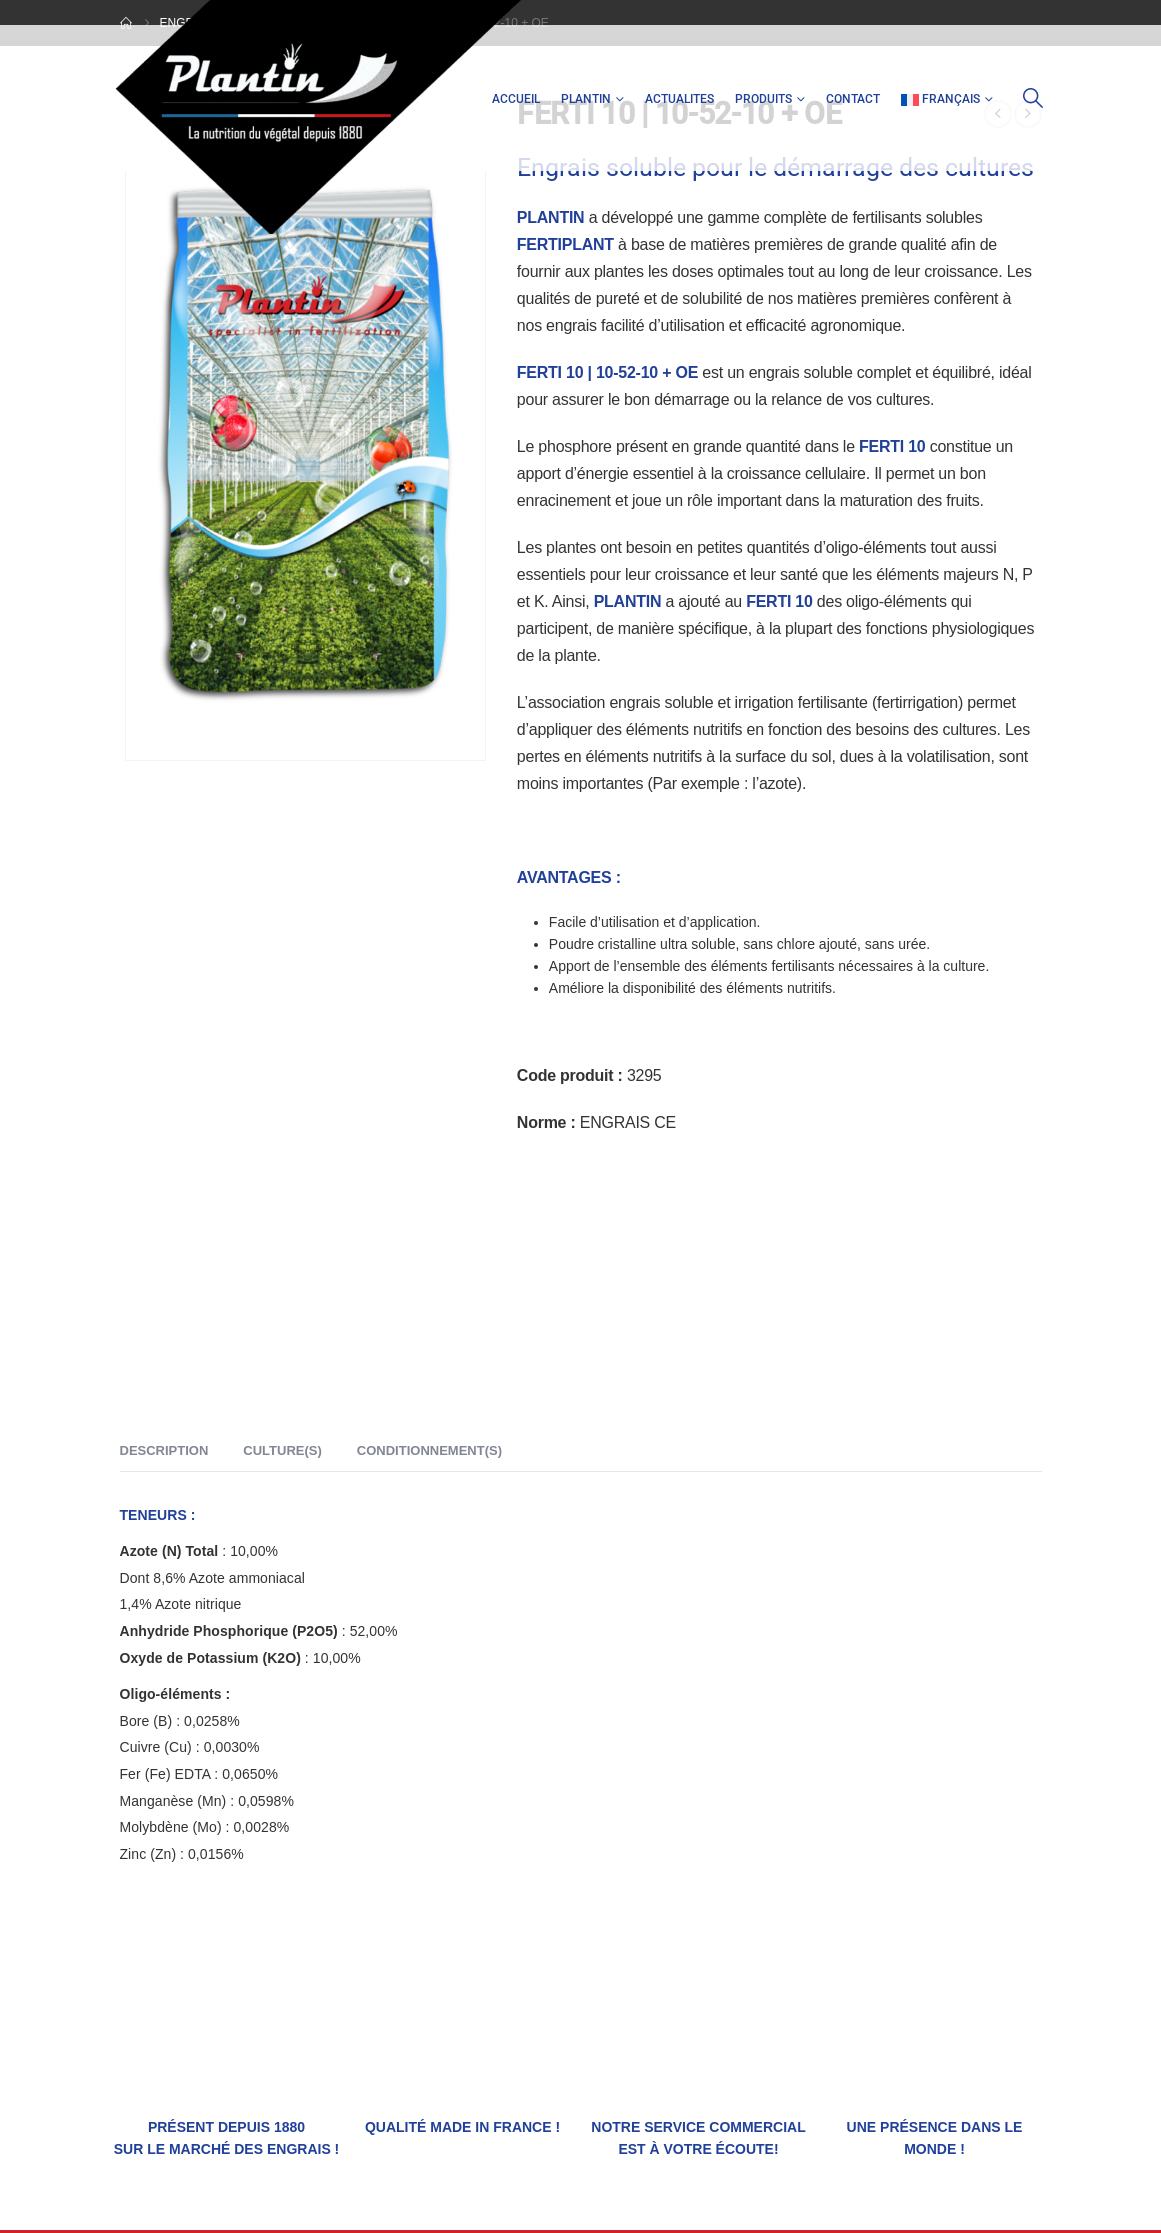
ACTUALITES (679, 99)
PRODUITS (763, 99)
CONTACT (853, 99)
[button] (1033, 98)
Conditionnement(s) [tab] (429, 1450)
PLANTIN (586, 99)
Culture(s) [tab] (282, 1450)
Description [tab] (164, 1450)
